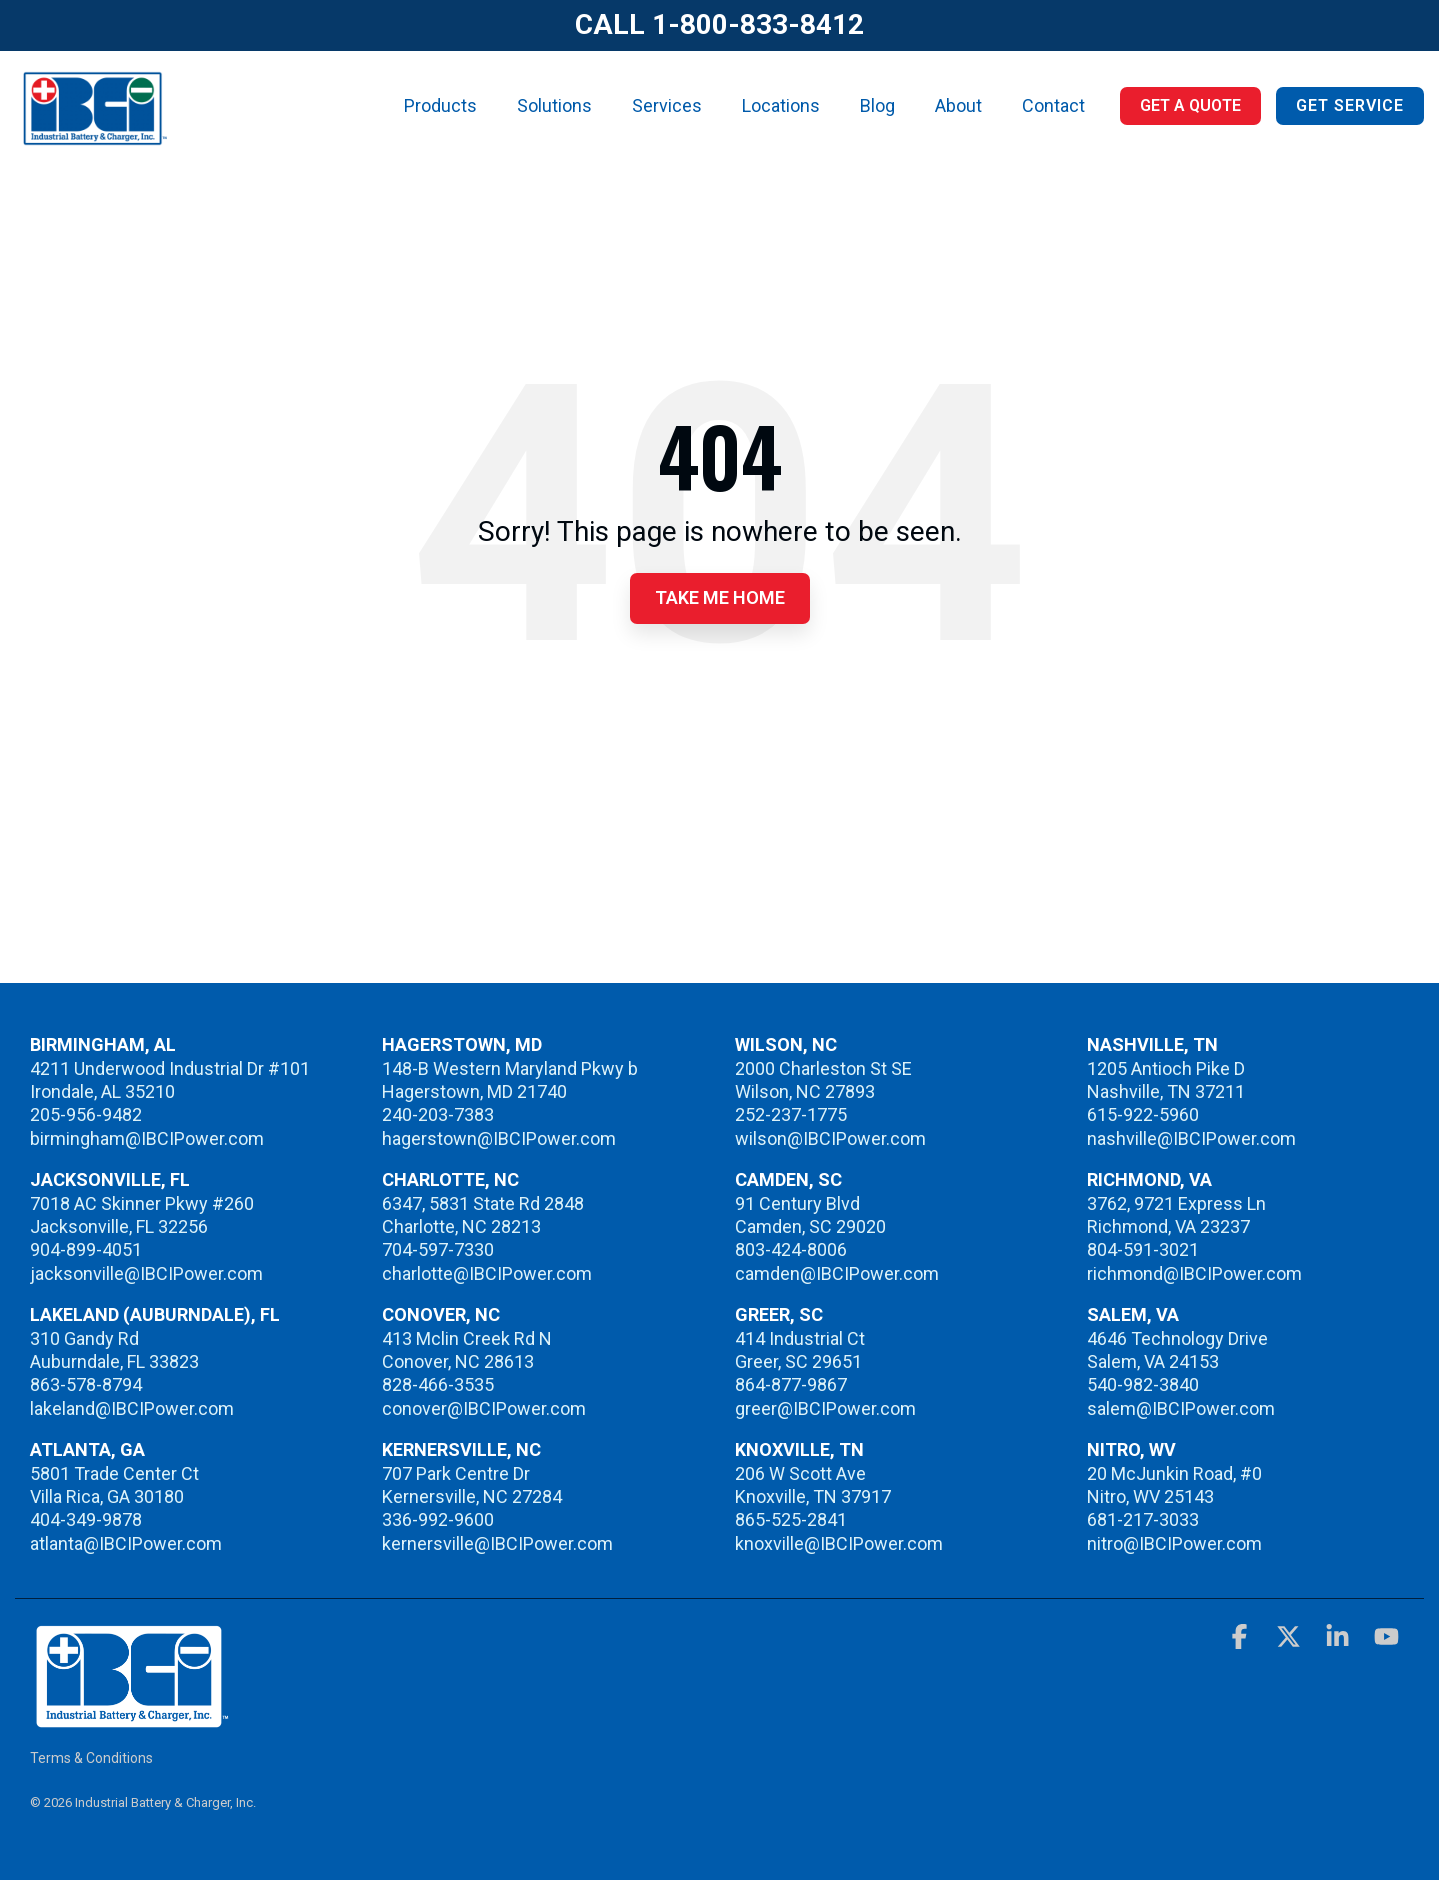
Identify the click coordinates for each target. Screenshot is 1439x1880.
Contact (1053, 105)
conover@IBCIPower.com (484, 1408)
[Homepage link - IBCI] (130, 1718)
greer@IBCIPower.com (825, 1408)
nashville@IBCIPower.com (1191, 1138)
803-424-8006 (791, 1249)
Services (667, 105)
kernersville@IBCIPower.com (497, 1543)
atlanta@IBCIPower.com (126, 1543)
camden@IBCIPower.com (837, 1273)
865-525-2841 (791, 1519)
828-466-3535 (438, 1384)
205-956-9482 (86, 1114)
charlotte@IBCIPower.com (487, 1273)
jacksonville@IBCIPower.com (146, 1273)
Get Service (1350, 105)
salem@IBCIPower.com (1181, 1408)
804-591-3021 (1143, 1249)
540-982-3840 (1143, 1384)
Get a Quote (1190, 105)
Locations (781, 105)
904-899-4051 (86, 1249)
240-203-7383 (438, 1114)
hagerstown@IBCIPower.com (499, 1138)
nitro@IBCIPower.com (1174, 1543)
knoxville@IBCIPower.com (839, 1543)
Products (440, 105)
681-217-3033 (1143, 1519)
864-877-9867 (791, 1384)
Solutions (554, 105)
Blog (877, 105)
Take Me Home (720, 597)
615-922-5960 (1143, 1114)
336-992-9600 (438, 1519)
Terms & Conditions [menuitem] (91, 1758)
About (958, 105)
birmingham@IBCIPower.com (147, 1138)
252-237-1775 (791, 1114)
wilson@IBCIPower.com (830, 1138)
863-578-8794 (86, 1384)
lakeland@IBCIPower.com (132, 1408)
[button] (1241, 1640)
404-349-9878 (86, 1519)
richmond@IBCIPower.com (1194, 1273)
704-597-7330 (438, 1249)
